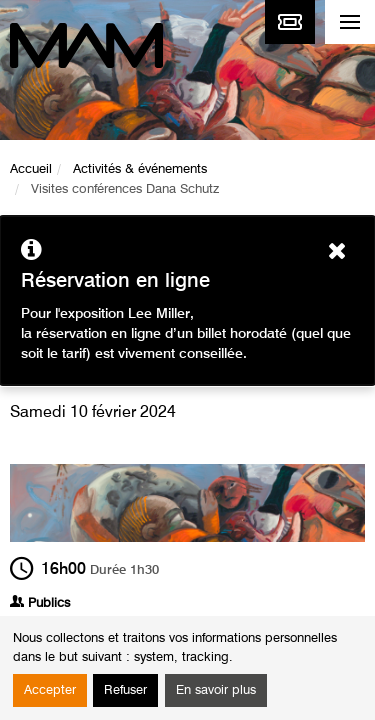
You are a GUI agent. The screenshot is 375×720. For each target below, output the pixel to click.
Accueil (31, 169)
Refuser (125, 690)
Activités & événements (140, 169)
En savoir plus (216, 690)
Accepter (50, 690)
